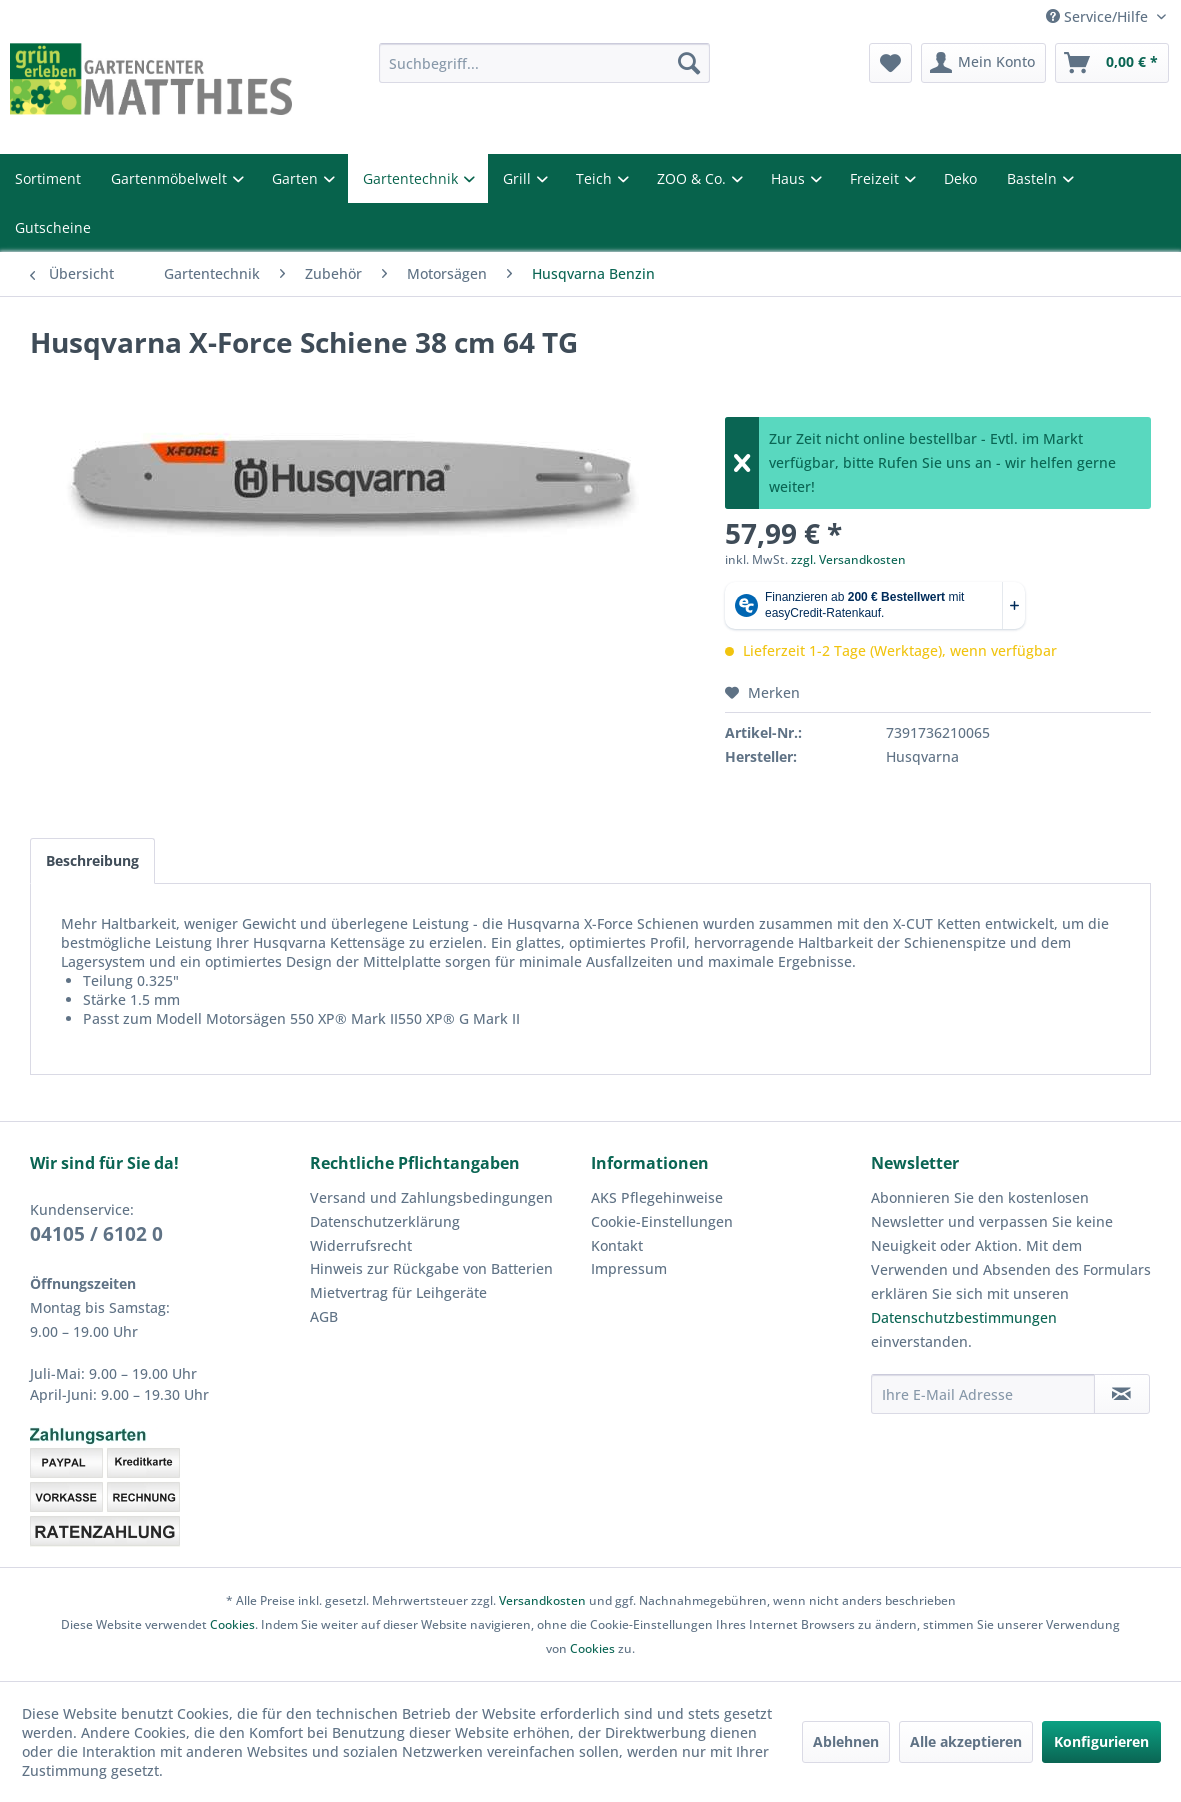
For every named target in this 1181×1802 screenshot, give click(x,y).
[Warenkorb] (1112, 63)
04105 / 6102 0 (96, 1234)
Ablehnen (846, 1741)
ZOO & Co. (693, 178)
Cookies (232, 1624)
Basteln (1034, 178)
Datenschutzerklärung (385, 1221)
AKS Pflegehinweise (657, 1197)
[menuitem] (544, 63)
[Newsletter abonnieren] (1122, 1394)
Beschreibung (92, 860)
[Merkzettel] (890, 63)
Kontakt (617, 1245)
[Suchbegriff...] (544, 63)
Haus (790, 178)
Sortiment (48, 178)
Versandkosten (542, 1600)
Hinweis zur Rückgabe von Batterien (431, 1268)
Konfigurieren (1101, 1741)
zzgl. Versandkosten (848, 559)
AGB (324, 1316)
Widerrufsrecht (361, 1245)
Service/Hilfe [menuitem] (1099, 16)
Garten (297, 178)
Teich (596, 178)
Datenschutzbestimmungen (964, 1317)
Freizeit (876, 178)
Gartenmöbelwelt (171, 178)
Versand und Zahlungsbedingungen (431, 1197)
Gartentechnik (412, 178)
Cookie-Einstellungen (662, 1221)
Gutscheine (53, 227)
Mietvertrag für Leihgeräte (398, 1292)
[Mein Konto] (983, 63)
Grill (519, 178)
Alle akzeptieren (966, 1741)
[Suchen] (689, 63)
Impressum (629, 1268)
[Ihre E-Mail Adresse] (983, 1394)
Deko (960, 178)
